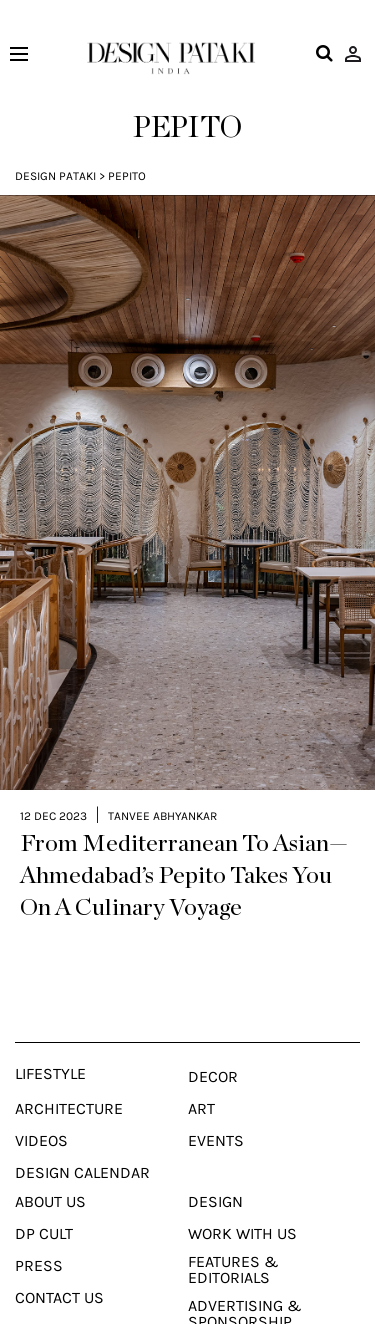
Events (216, 1111)
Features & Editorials (233, 1240)
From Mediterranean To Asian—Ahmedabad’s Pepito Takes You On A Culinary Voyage (184, 846)
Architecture (69, 1079)
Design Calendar (82, 1143)
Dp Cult (44, 1204)
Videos (41, 1111)
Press (39, 1236)
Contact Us (59, 1268)
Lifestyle (50, 1044)
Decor (213, 1047)
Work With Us (242, 1204)
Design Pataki (55, 176)
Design (215, 1172)
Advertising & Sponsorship (245, 1284)
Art (201, 1079)
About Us (50, 1172)
